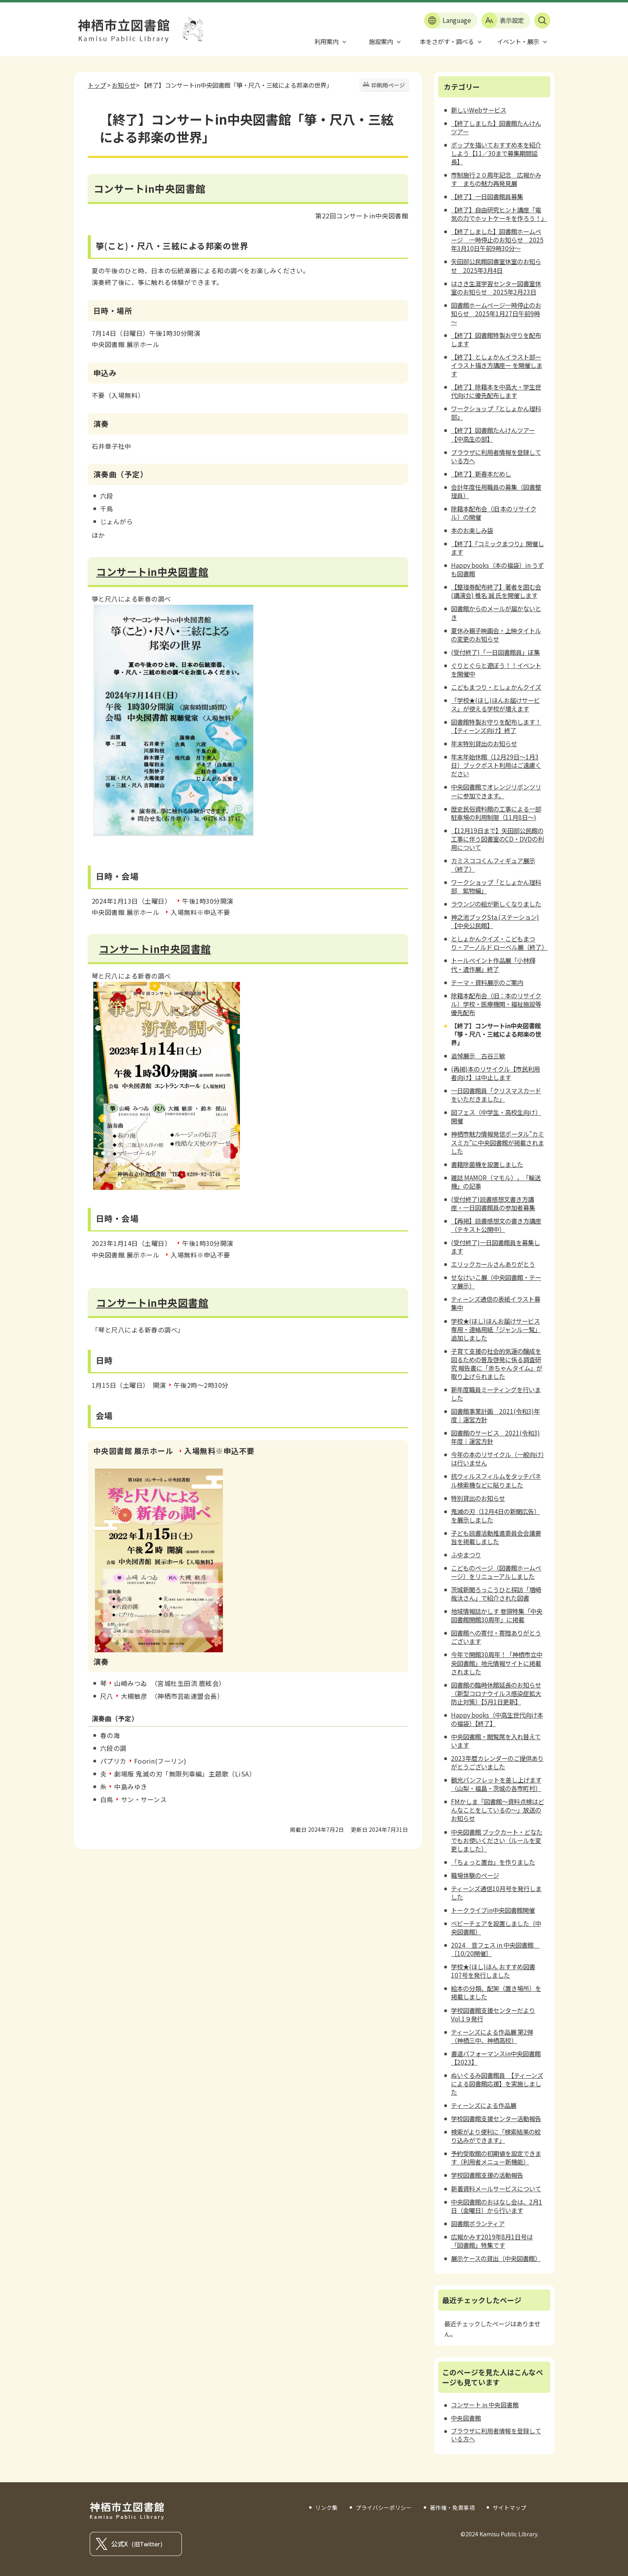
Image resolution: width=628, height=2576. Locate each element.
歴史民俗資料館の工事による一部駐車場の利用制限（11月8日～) (496, 813)
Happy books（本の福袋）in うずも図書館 (497, 569)
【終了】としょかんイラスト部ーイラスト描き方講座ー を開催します (496, 365)
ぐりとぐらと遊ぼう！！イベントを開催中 (496, 669)
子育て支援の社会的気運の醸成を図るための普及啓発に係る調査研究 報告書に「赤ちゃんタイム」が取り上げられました (496, 1364)
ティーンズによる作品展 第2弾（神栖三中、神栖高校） (492, 2036)
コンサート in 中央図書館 (485, 2404)
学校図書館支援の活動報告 (487, 2174)
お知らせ (124, 85)
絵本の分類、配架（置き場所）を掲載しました (496, 1992)
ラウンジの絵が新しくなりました (496, 903)
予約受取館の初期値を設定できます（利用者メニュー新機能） (496, 2157)
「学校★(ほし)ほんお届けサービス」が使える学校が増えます (495, 704)
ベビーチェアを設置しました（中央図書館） (496, 1927)
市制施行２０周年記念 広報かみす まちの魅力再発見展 (496, 179)
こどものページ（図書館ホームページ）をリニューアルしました (496, 1572)
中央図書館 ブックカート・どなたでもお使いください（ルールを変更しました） (496, 1840)
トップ (97, 85)
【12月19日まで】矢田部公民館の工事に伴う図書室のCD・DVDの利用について (497, 839)
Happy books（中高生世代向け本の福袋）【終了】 (497, 1719)
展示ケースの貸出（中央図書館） (496, 2258)
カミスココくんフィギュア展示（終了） (493, 864)
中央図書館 (466, 2418)
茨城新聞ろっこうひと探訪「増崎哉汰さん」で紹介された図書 (496, 1593)
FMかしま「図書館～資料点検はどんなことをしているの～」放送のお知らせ (497, 1810)
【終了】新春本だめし (481, 473)
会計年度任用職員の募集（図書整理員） (496, 491)
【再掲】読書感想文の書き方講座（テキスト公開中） (496, 1224)
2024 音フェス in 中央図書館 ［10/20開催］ (495, 1949)
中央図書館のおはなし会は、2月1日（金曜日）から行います (496, 2206)
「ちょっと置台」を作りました (493, 1861)
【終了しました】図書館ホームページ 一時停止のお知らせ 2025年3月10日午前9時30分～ (497, 239)
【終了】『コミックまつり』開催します (497, 547)
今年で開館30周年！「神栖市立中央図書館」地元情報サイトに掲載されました (496, 1663)
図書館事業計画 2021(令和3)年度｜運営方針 (495, 1415)
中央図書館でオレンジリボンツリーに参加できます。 (496, 790)
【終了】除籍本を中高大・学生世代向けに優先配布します (496, 391)
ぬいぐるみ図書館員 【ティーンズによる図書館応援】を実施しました (497, 2083)
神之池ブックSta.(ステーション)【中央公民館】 (495, 921)
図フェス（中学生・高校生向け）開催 (496, 1116)
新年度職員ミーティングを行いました (496, 1393)
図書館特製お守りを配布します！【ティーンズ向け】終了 (496, 726)
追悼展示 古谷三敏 (478, 1055)
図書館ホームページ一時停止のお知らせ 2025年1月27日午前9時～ (496, 313)
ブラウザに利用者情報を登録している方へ (496, 456)
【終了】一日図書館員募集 (487, 196)
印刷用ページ (388, 85)
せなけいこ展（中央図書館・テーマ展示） (496, 1281)
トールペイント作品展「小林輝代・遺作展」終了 (493, 964)
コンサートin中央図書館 (152, 571)
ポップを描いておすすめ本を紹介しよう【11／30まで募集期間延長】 (496, 153)
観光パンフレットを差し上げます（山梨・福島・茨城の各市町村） (496, 1784)
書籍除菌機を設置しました (487, 1164)
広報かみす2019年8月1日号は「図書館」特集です (492, 2240)
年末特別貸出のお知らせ (484, 743)
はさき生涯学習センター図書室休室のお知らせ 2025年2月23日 (496, 287)
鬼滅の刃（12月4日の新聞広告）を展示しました (495, 1515)
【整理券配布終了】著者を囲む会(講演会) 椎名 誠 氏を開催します (496, 591)
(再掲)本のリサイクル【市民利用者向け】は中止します (495, 1073)
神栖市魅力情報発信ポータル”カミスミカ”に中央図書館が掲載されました (497, 1142)
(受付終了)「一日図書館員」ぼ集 (495, 652)
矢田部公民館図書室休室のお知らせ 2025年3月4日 (496, 265)
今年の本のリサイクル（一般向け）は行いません (497, 1458)
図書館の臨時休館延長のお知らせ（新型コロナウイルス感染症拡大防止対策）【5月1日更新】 (496, 1693)
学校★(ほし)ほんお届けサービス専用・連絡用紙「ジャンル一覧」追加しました (496, 1329)
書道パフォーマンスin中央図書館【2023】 (496, 2057)
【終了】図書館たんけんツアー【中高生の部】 (493, 434)
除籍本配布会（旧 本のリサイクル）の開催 (493, 512)
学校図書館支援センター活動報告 (496, 2118)
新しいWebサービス (478, 109)
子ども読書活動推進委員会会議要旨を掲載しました (496, 1537)
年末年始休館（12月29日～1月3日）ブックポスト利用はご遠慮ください (496, 765)
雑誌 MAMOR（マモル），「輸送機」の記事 (496, 1181)
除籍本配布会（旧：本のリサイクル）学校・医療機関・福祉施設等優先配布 (496, 1004)
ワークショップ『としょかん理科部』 (496, 412)
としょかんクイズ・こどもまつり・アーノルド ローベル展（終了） (499, 942)
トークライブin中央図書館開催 (493, 1910)
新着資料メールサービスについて (496, 2188)
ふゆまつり (466, 1554)
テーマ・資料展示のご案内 (487, 982)
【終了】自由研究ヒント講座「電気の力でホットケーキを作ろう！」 (499, 213)
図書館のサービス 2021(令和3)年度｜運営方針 (495, 1436)
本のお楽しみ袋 (472, 530)
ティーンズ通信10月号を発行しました (496, 1892)
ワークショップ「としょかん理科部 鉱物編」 (496, 886)
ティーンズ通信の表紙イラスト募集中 (495, 1303)
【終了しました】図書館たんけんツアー (496, 127)
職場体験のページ (475, 1875)
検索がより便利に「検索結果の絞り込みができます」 (496, 2135)
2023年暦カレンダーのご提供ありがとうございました (497, 1762)
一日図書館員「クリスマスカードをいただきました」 (496, 1094)
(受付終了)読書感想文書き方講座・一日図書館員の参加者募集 (493, 1203)
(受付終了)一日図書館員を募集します (495, 1246)
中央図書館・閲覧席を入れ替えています (496, 1740)
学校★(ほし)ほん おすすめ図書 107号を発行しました (493, 1970)
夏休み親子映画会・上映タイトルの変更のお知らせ (496, 634)
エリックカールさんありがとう (493, 1264)
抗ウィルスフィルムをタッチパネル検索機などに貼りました (496, 1480)
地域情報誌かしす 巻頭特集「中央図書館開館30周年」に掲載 (496, 1615)
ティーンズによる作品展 (483, 2105)
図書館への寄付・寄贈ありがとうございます (496, 1636)
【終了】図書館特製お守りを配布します (496, 339)
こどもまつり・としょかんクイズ (496, 686)
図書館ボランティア (478, 2223)
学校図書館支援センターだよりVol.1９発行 (493, 2014)
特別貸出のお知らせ (478, 1498)
